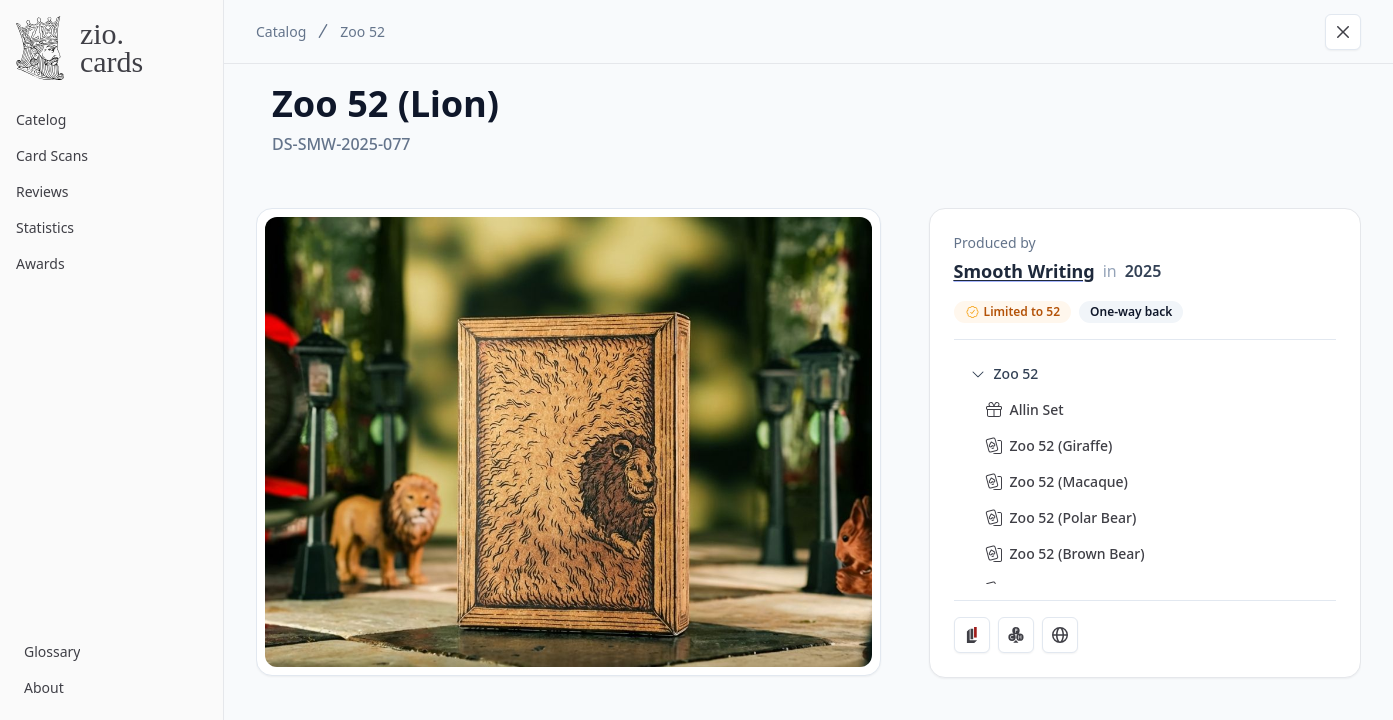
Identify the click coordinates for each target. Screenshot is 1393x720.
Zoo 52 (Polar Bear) (1073, 517)
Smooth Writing (1024, 271)
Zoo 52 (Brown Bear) (1077, 553)
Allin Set (1037, 409)
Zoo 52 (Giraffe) (1061, 445)
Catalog (281, 31)
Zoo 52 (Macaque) (1069, 481)
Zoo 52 (362, 31)
